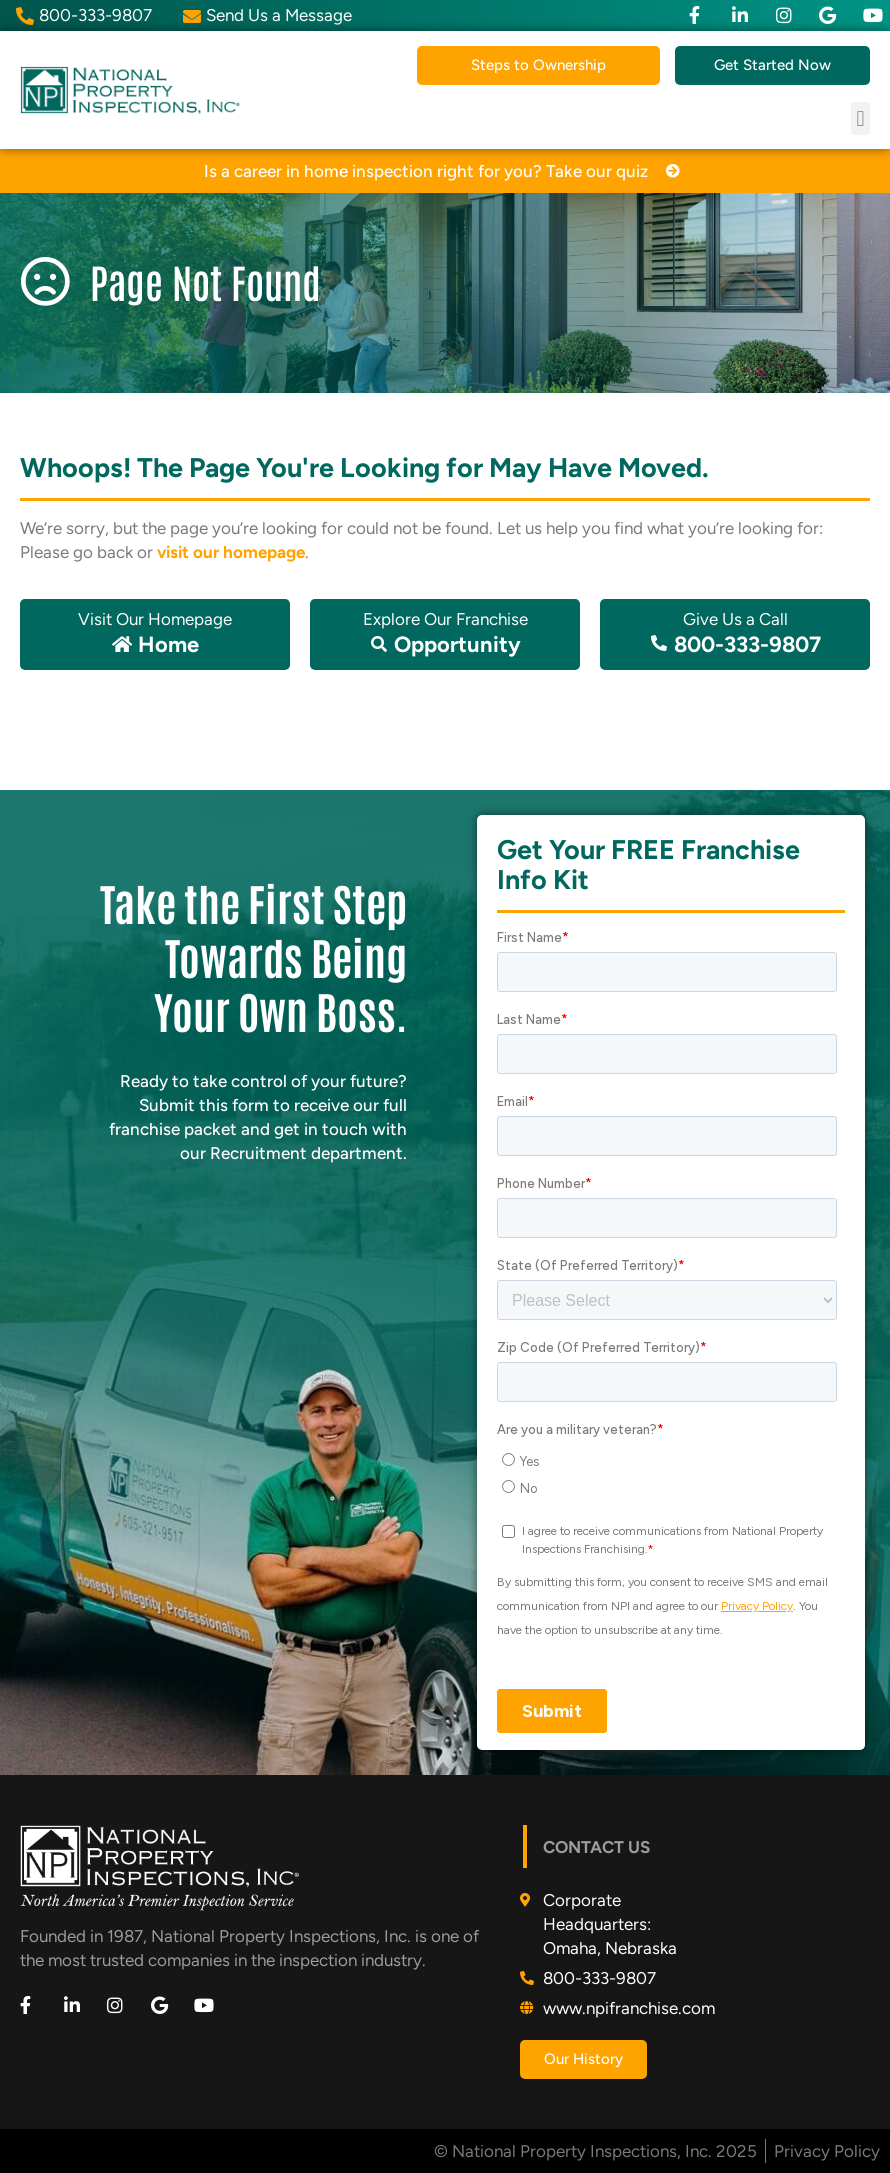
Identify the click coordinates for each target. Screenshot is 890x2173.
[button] (860, 118)
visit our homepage (231, 552)
